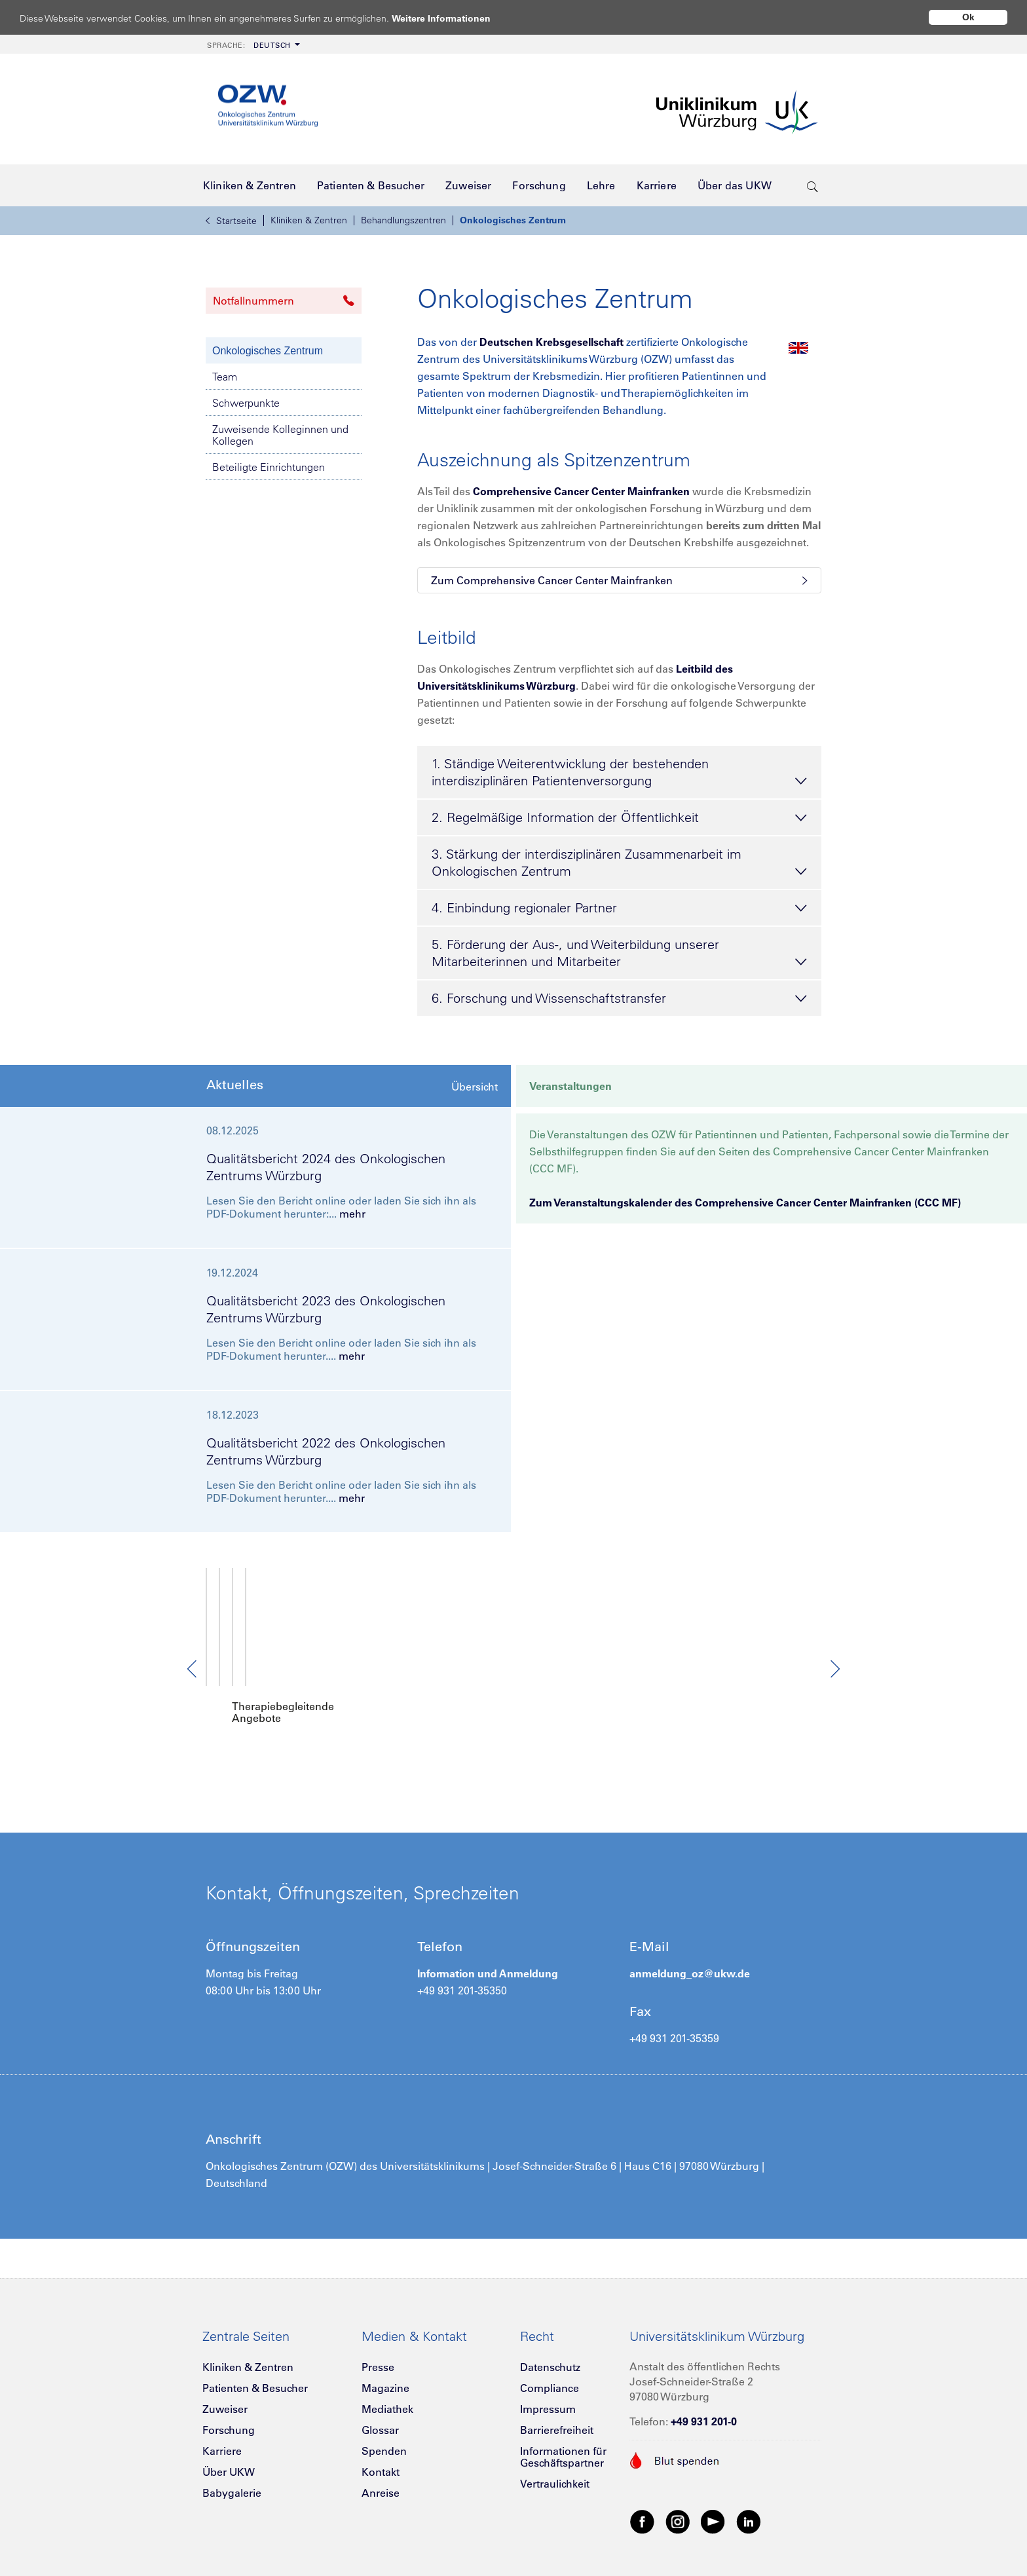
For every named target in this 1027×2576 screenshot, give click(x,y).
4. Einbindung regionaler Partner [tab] (619, 908)
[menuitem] (252, 44)
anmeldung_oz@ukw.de (689, 1961)
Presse (378, 2354)
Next (834, 1663)
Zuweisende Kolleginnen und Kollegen (280, 434)
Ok (968, 17)
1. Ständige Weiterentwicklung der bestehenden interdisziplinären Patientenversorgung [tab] (619, 773)
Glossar (380, 2417)
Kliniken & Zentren (309, 220)
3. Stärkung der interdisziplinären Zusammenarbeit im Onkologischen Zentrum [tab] (619, 863)
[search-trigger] (812, 185)
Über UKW (228, 2459)
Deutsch (249, 45)
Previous (192, 1663)
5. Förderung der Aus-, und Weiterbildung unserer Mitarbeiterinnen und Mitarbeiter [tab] (619, 953)
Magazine (385, 2375)
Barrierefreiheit (556, 2417)
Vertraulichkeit (554, 2471)
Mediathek (387, 2396)
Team (224, 376)
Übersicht (474, 1086)
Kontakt (381, 2459)
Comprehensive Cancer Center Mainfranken (581, 491)
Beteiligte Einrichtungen (268, 467)
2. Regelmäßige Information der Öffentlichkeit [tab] (619, 818)
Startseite (231, 221)
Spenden (384, 2438)
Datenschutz (550, 2354)
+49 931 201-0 (704, 2409)
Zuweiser (225, 2396)
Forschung (228, 2417)
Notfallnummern (283, 300)
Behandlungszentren (403, 220)
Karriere (222, 2438)
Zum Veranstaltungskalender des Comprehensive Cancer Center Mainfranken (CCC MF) (745, 1202)
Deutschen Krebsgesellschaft (551, 341)
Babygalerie (231, 2480)
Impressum (548, 2396)
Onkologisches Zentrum (513, 220)
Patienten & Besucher (255, 2375)
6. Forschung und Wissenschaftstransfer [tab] (619, 999)
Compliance (549, 2375)
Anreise (381, 2480)
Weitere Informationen (453, 18)
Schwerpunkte (246, 402)
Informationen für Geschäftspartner (563, 2444)
